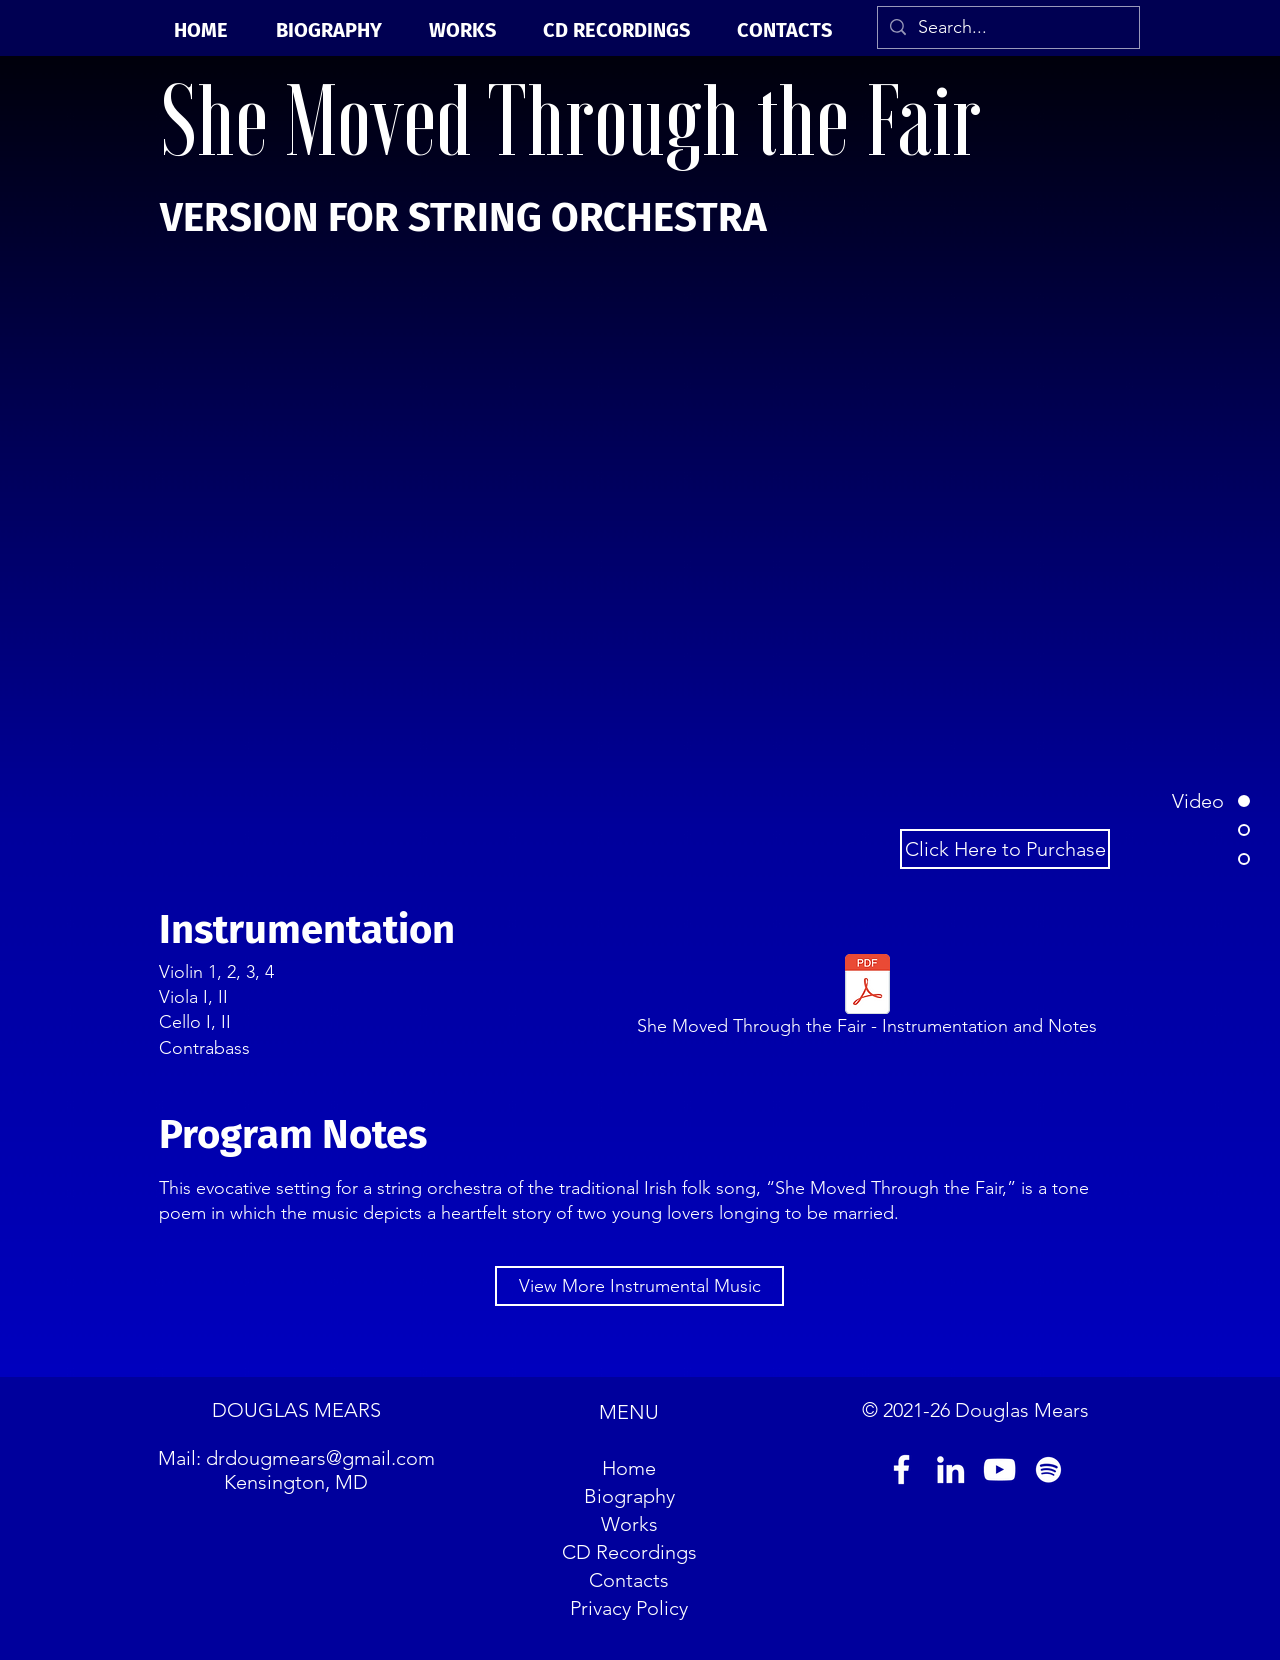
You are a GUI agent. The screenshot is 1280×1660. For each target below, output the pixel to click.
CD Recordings (629, 1552)
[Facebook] (901, 1469)
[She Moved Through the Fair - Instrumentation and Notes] (867, 999)
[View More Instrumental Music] (639, 1286)
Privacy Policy (629, 1608)
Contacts (629, 1580)
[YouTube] (999, 1469)
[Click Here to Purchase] (1005, 849)
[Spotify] (1048, 1469)
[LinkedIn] (950, 1469)
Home (629, 1468)
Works (629, 1524)
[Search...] (1007, 27)
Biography (629, 1496)
